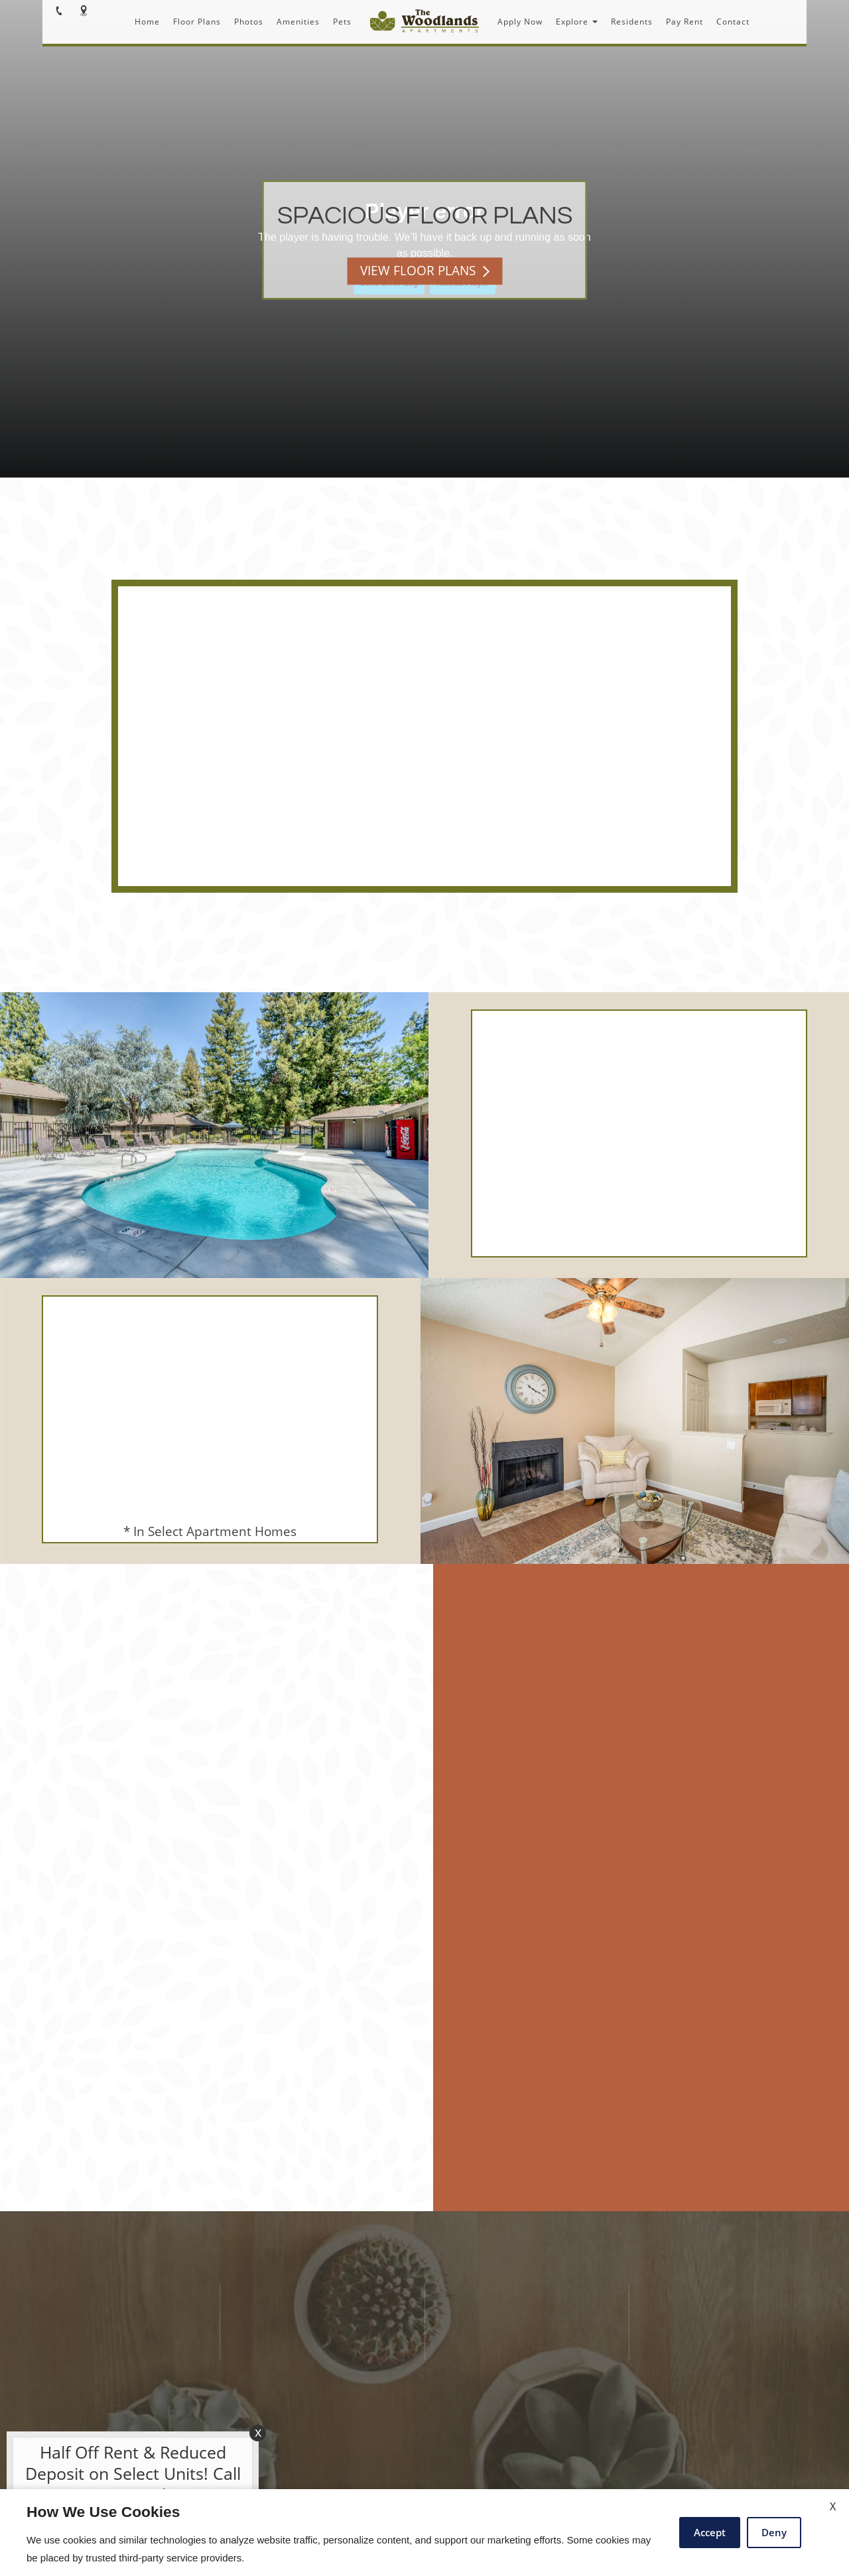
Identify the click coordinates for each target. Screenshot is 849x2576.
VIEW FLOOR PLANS (425, 271)
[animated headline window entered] (129, 2477)
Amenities (298, 21)
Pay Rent (684, 21)
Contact (733, 21)
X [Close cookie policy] (833, 2506)
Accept (710, 2532)
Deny (774, 2532)
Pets (342, 21)
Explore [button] (577, 21)
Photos (248, 21)
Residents (632, 21)
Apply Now (520, 21)
